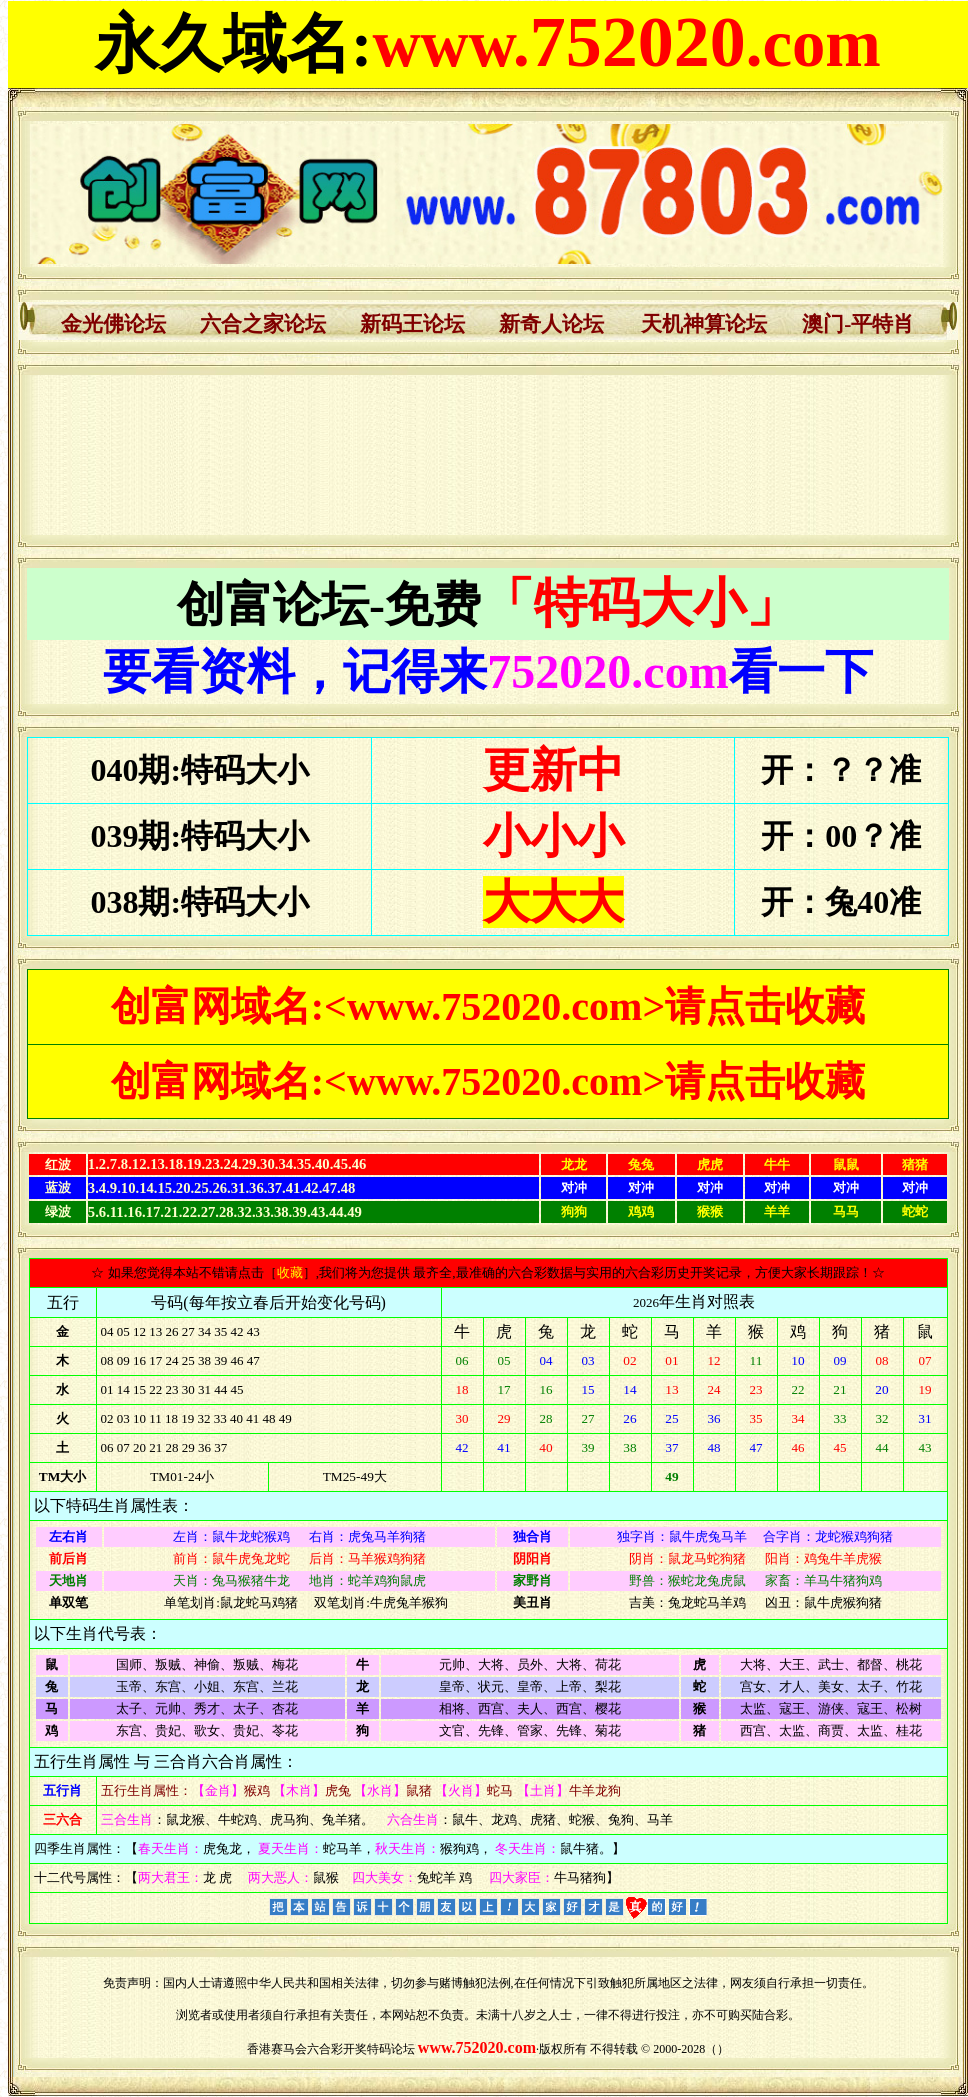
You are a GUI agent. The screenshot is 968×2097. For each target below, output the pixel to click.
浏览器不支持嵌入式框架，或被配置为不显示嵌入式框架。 (488, 455)
